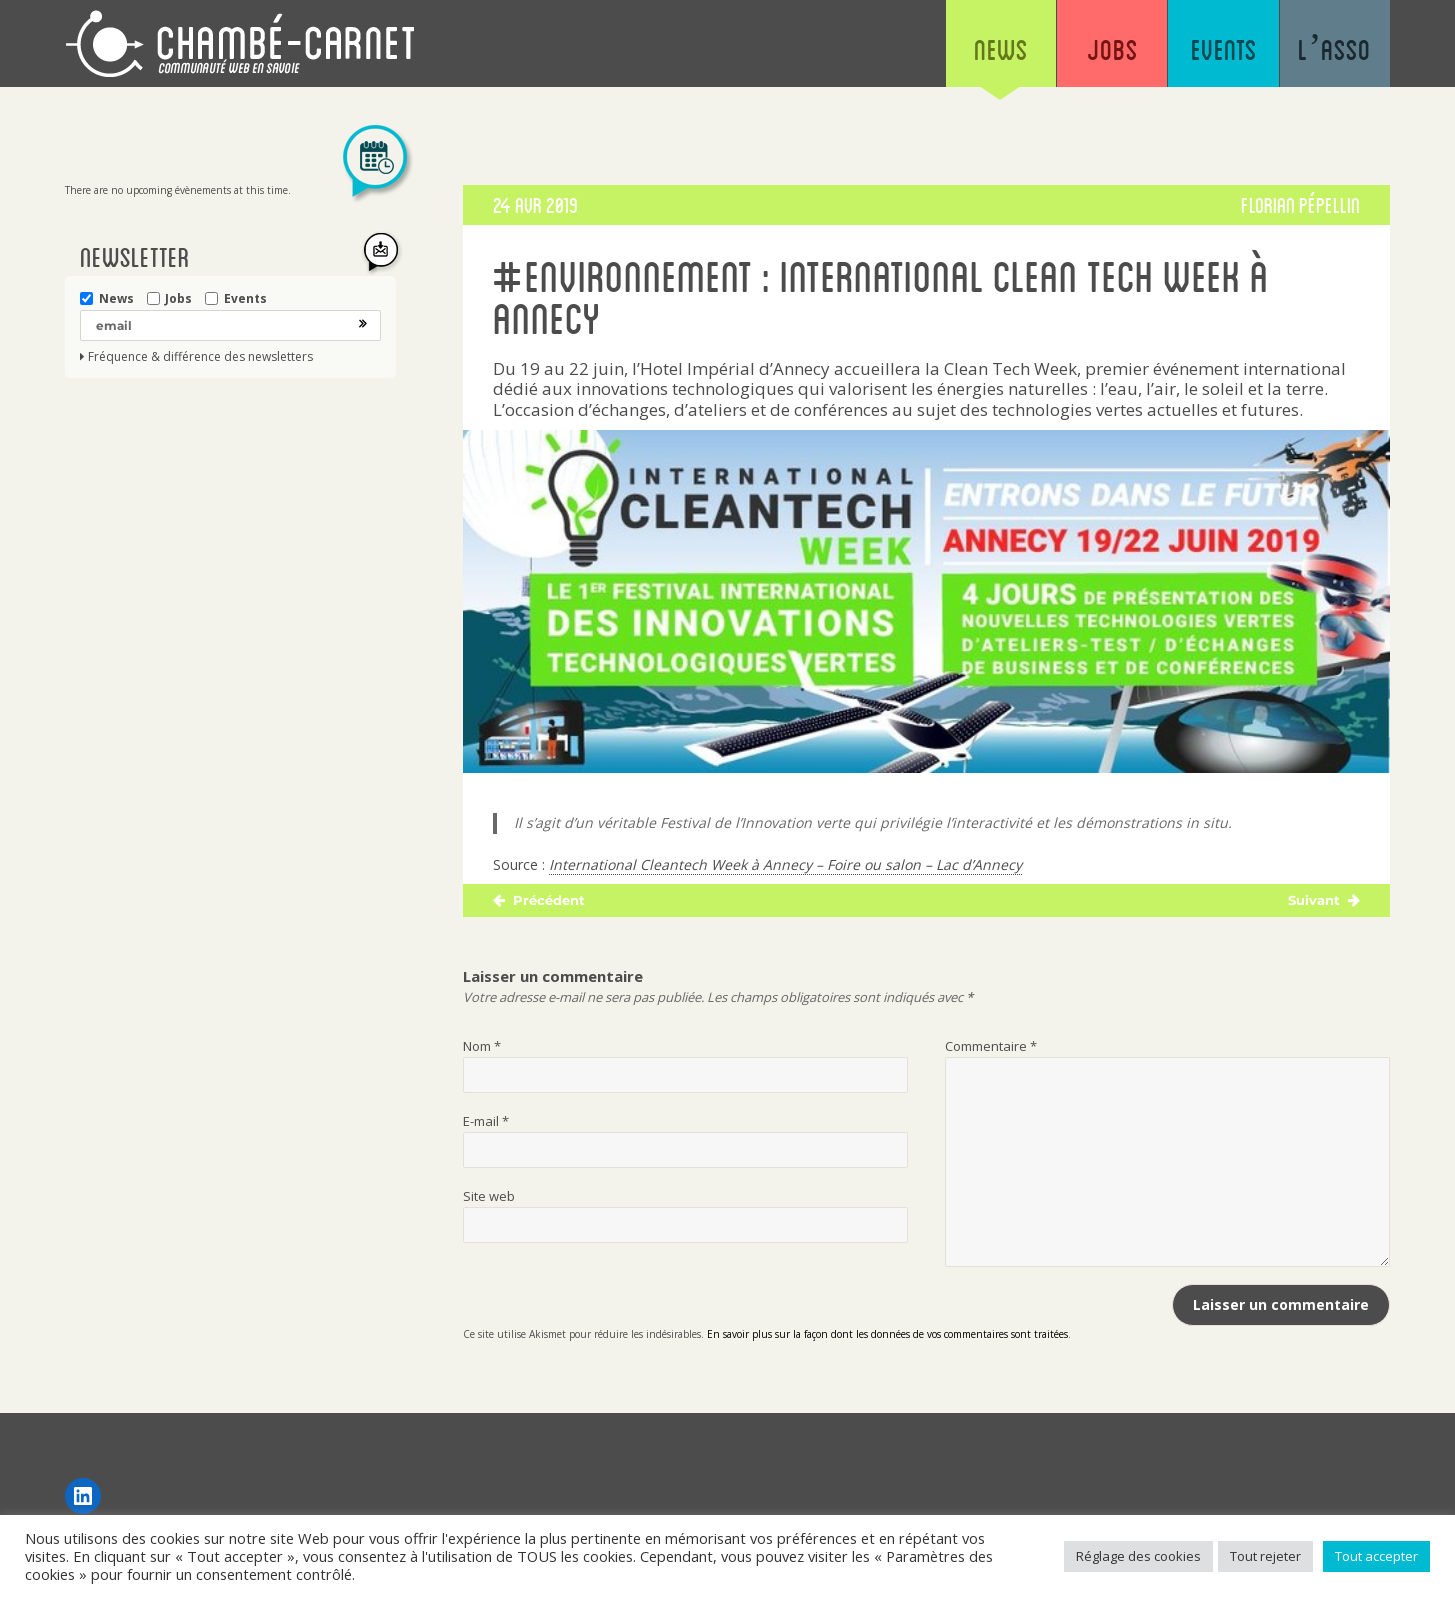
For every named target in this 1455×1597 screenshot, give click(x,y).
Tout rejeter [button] (1265, 1556)
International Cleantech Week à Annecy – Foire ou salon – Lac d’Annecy (785, 864)
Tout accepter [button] (1376, 1556)
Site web (489, 1196)
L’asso (1332, 50)
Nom (482, 1046)
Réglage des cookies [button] (1138, 1556)
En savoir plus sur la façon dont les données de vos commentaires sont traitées (887, 1334)
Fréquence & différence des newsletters (200, 357)
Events (1217, 50)
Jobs (1100, 50)
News (985, 50)
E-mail (486, 1121)
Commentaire (991, 1046)
